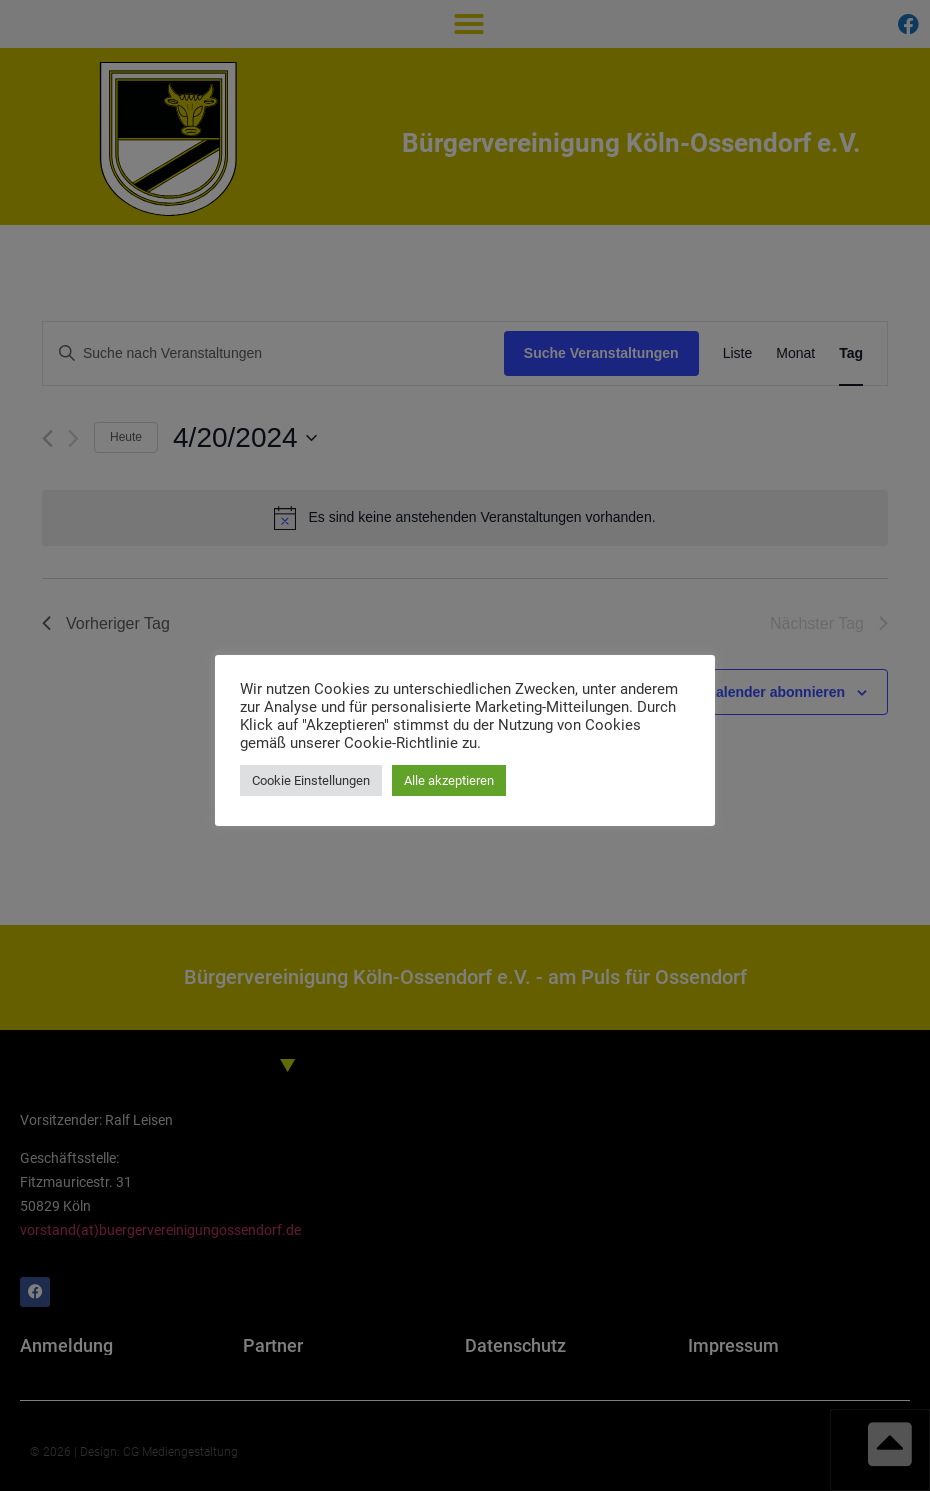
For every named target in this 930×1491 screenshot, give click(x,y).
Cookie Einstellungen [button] (311, 780)
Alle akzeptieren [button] (449, 780)
